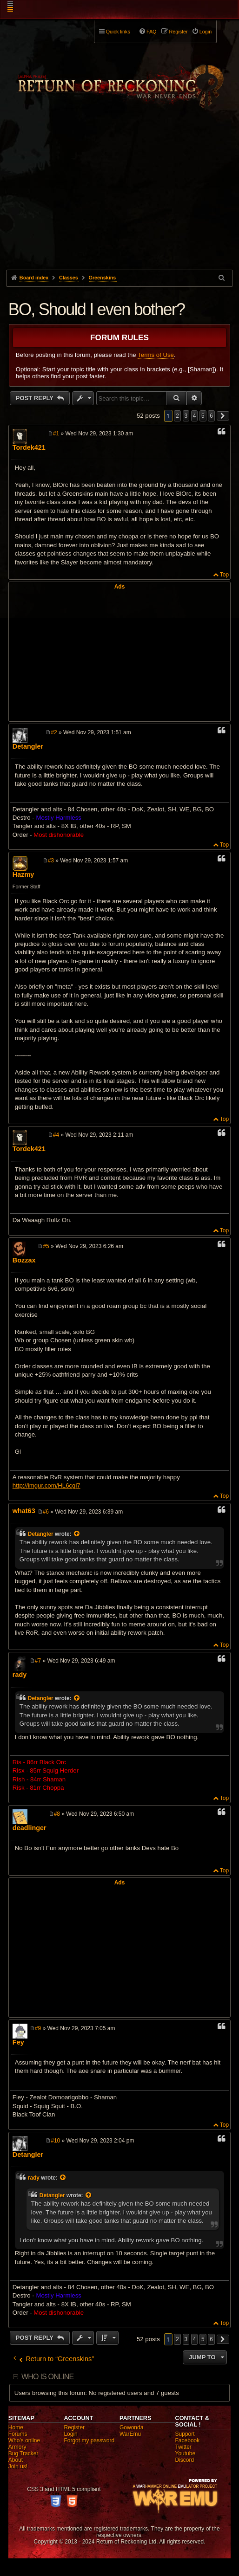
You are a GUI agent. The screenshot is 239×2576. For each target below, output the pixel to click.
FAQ (151, 31)
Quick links (118, 31)
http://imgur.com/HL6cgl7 (46, 1485)
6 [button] (211, 416)
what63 (24, 1511)
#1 (56, 433)
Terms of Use (156, 354)
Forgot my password (89, 2440)
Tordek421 (29, 447)
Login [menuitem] (205, 31)
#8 (57, 1814)
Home (15, 2427)
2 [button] (177, 416)
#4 (56, 1135)
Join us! (17, 2466)
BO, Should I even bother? (96, 309)
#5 (46, 1246)
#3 (51, 860)
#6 (46, 1511)
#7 (38, 1660)
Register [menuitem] (178, 31)
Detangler (28, 746)
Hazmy (23, 874)
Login (70, 2434)
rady (20, 1674)
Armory (17, 2447)
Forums (17, 2434)
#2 (54, 732)
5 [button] (203, 416)
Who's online (24, 2440)
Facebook (187, 2440)
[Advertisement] (119, 200)
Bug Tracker (23, 2453)
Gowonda (131, 2427)
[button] (223, 416)
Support (185, 2434)
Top (224, 574)
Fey (18, 2042)
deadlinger (29, 1828)
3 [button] (186, 416)
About (15, 2460)
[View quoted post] (77, 1534)
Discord (184, 2460)
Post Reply (35, 398)
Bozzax (24, 1260)
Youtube (185, 2453)
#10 (55, 2140)
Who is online (47, 2377)
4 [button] (194, 416)
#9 (38, 2028)
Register (74, 2427)
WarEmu (130, 2434)
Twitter (183, 2447)
